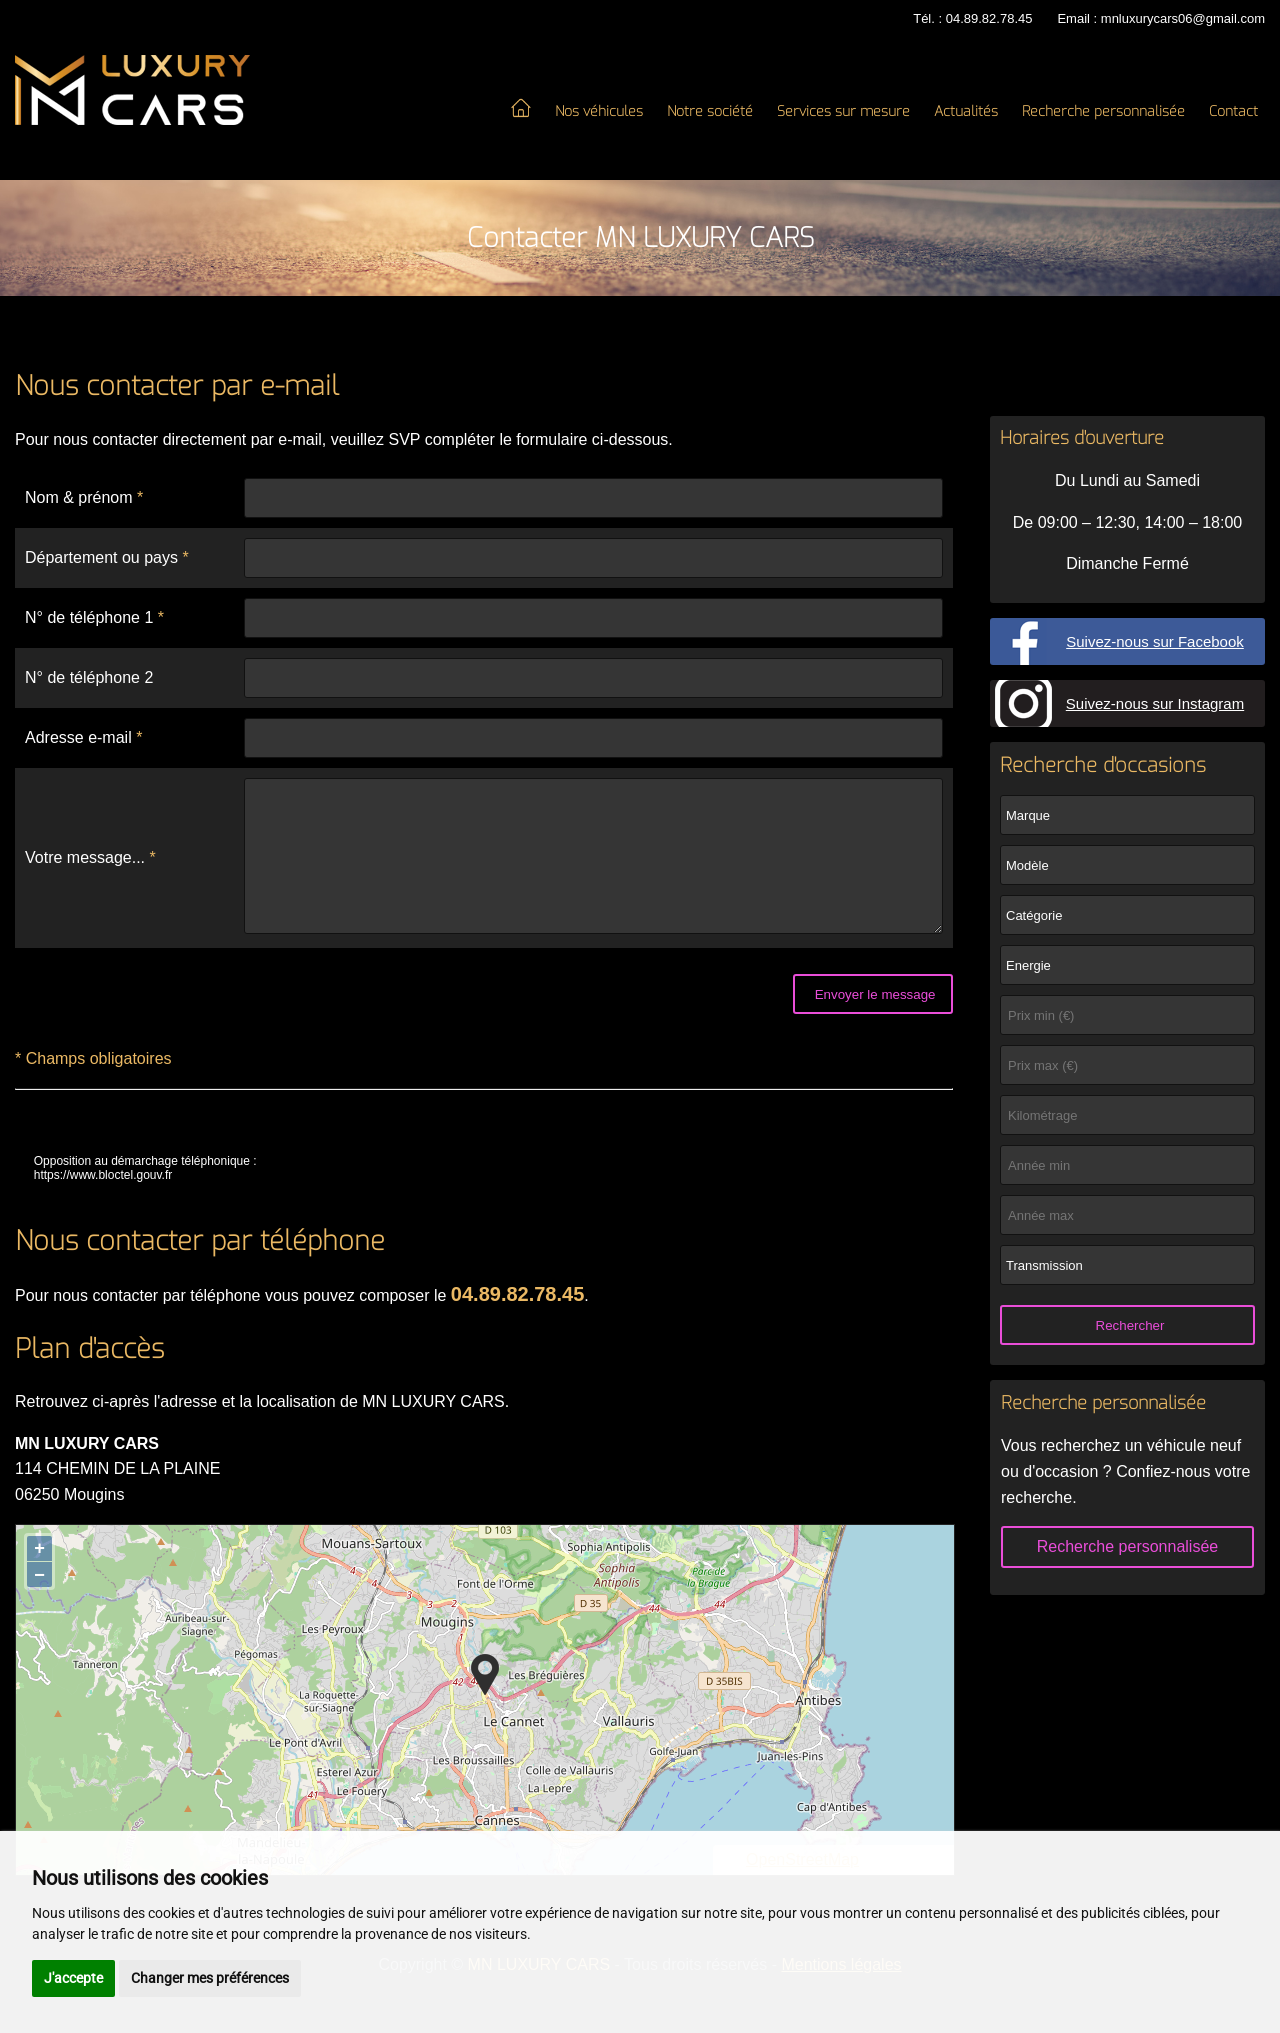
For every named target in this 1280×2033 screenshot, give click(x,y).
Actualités (966, 111)
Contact (1233, 111)
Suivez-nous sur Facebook (1155, 641)
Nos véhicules (599, 111)
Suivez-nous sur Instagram (1155, 703)
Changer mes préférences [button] (210, 1978)
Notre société (710, 111)
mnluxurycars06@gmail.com (1183, 18)
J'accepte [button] (73, 1978)
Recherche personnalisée (1103, 111)
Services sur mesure (843, 111)
